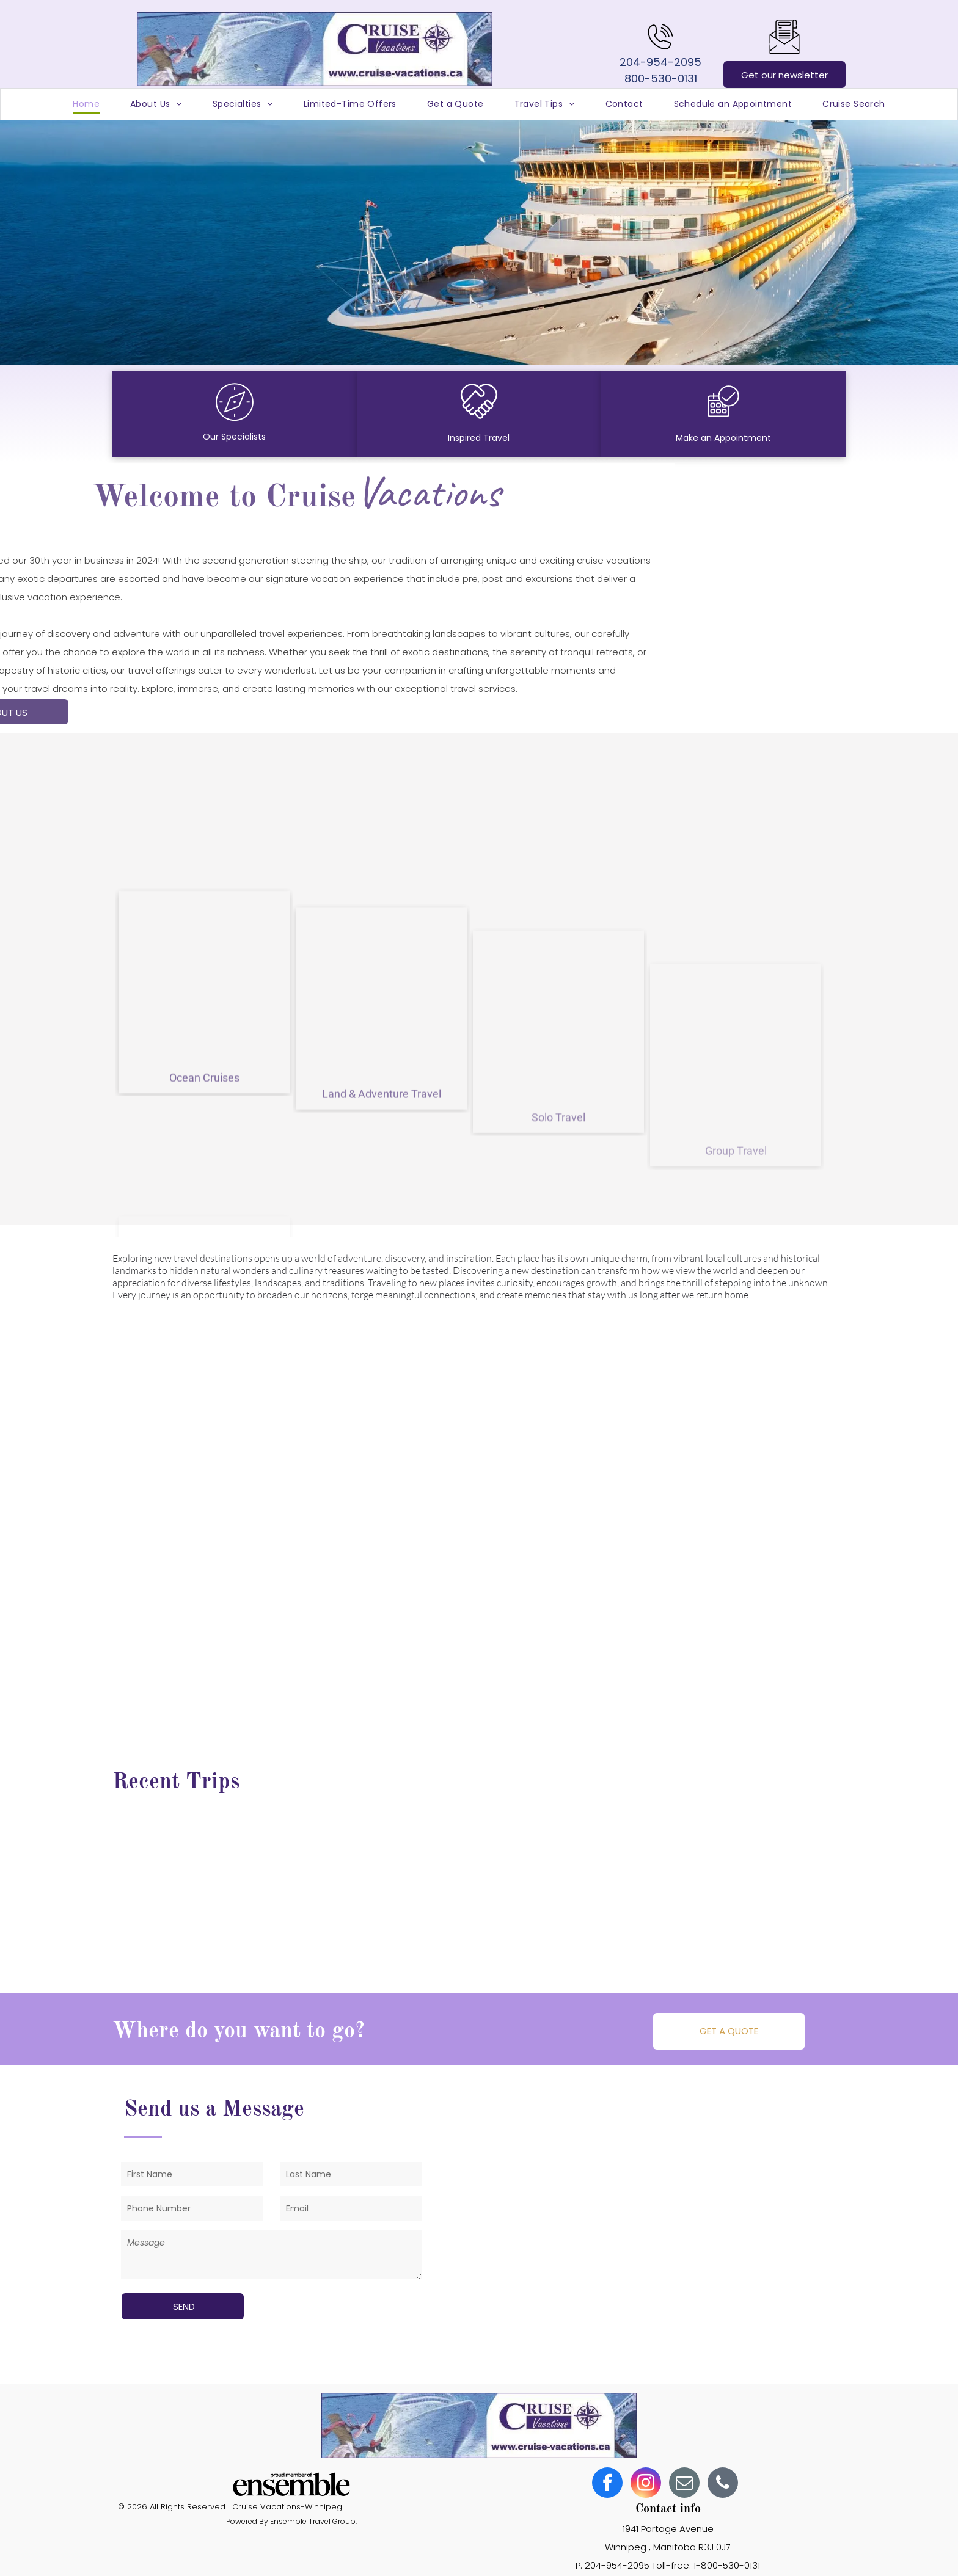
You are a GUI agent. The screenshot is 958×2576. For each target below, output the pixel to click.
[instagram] (646, 2484)
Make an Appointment (723, 438)
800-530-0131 (660, 78)
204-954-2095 (660, 62)
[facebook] (607, 2484)
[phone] (723, 2484)
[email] (684, 2484)
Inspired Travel (479, 438)
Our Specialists (234, 437)
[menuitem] (86, 104)
